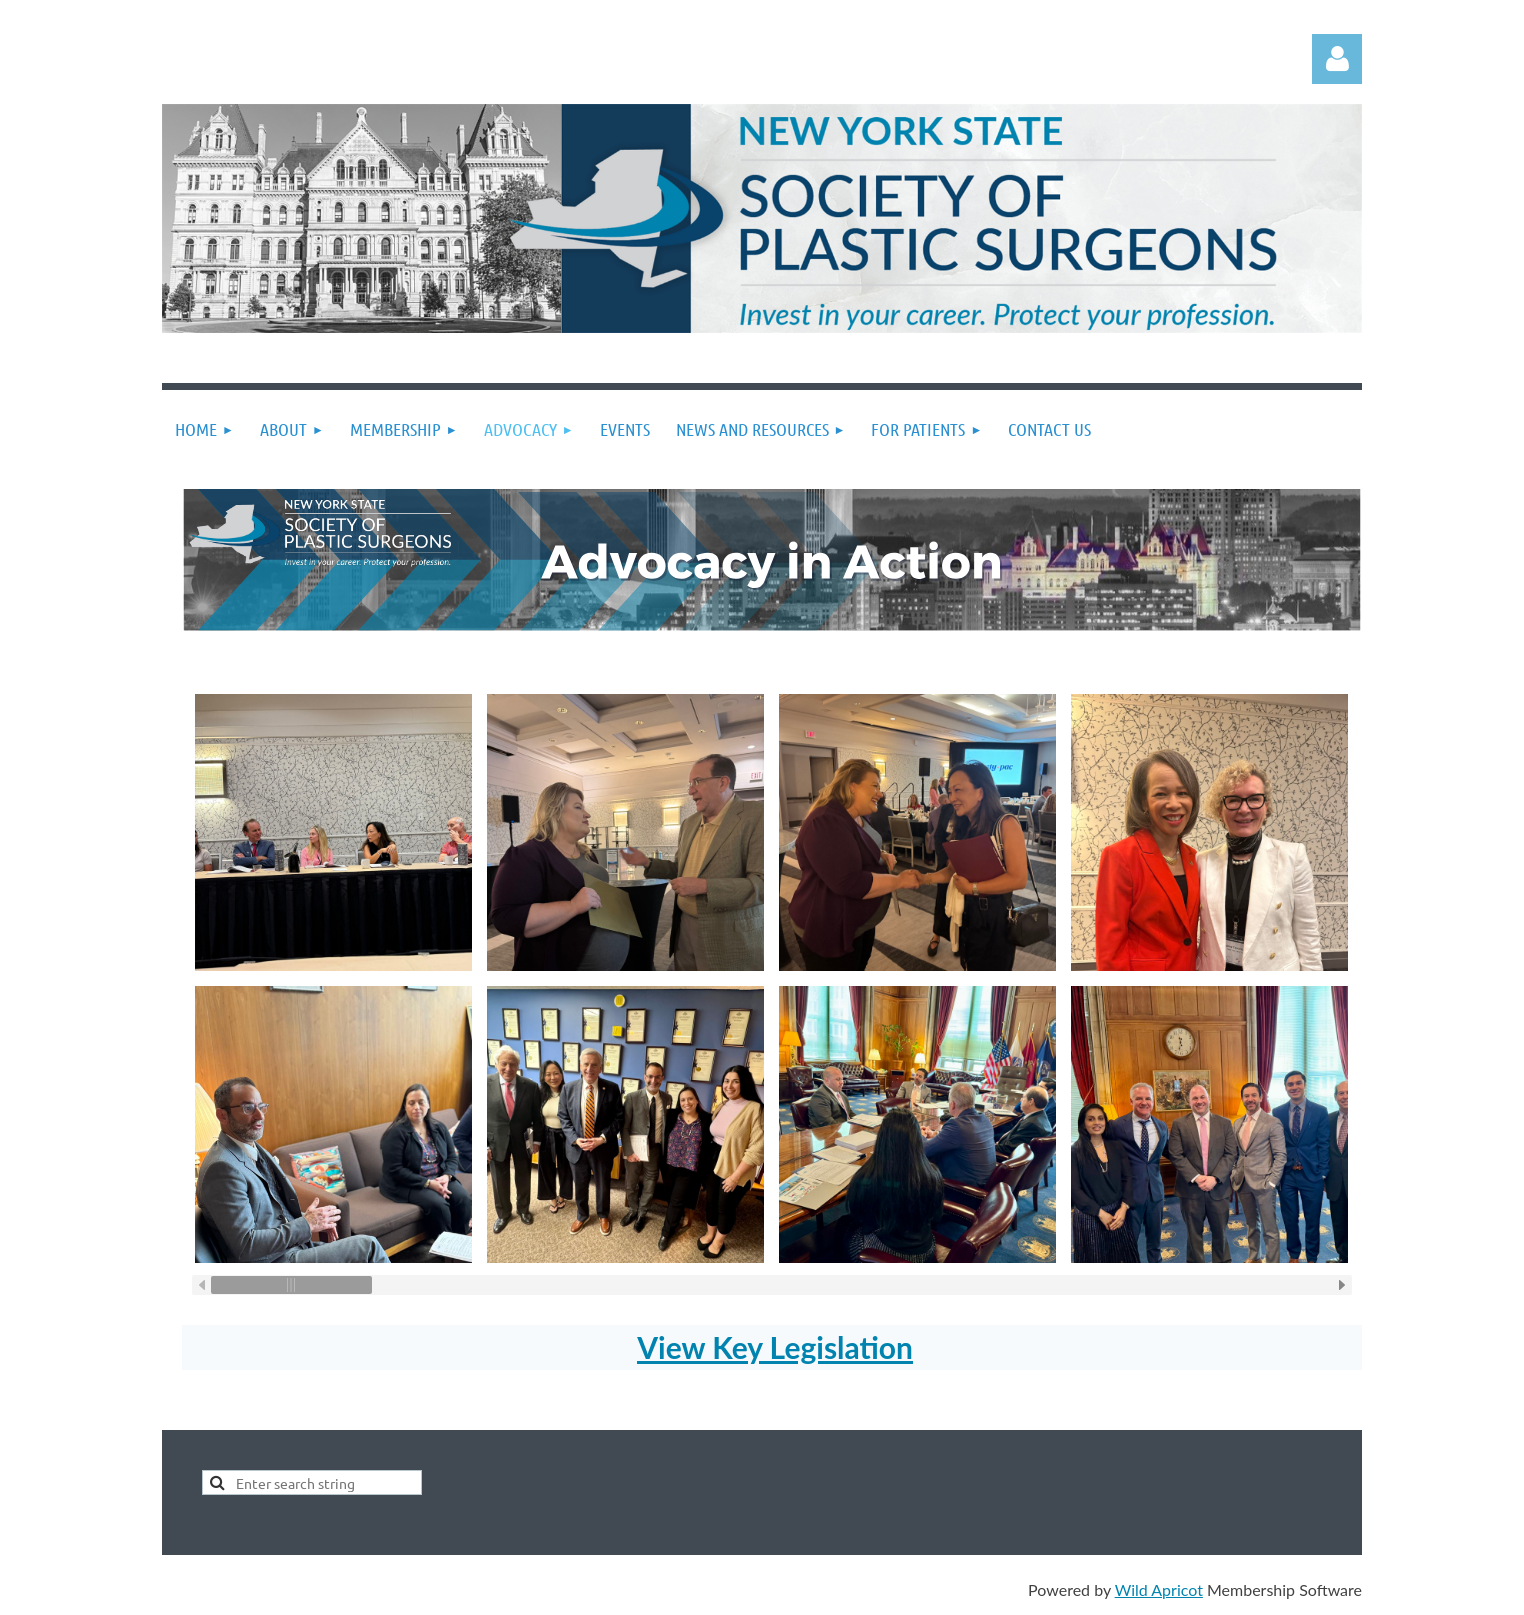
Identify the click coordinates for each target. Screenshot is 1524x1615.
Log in (1337, 59)
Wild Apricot (1159, 1589)
